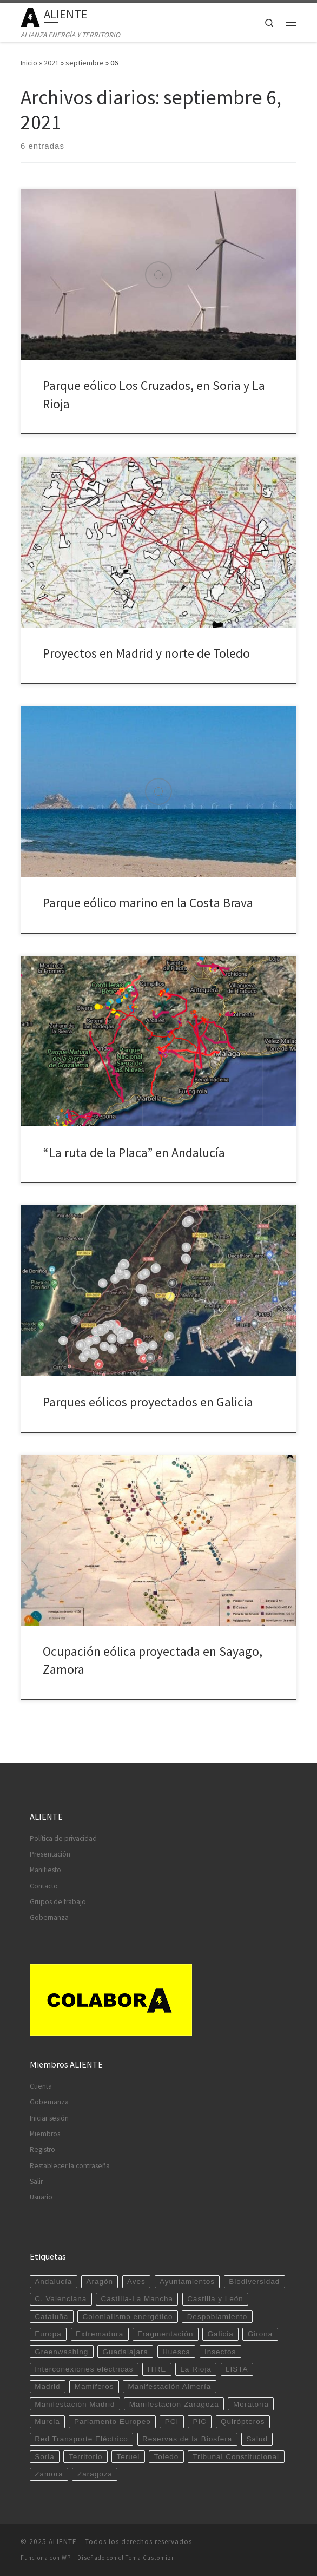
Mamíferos (94, 2386)
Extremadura (99, 2334)
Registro (42, 2149)
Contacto (44, 1886)
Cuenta (41, 2086)
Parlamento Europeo (112, 2422)
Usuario (41, 2197)
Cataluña (51, 2317)
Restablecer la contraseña (70, 2165)
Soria (45, 2457)
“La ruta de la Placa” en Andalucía (134, 1152)
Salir (36, 2181)
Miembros (45, 2133)
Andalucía (53, 2281)
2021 (51, 63)
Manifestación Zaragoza (174, 2404)
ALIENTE (63, 2541)
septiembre (84, 63)
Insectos (220, 2352)
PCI (172, 2422)
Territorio (86, 2457)
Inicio (29, 63)
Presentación (50, 1854)
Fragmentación (165, 2334)
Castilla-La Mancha (137, 2299)
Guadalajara (125, 2352)
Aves (136, 2281)
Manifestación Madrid (75, 2404)
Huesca (176, 2352)
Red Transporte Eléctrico (81, 2439)
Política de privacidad (63, 1838)
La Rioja (196, 2369)
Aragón (99, 2281)
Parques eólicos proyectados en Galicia (148, 1402)
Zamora (49, 2474)
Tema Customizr (150, 2557)
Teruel (128, 2457)
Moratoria (251, 2404)
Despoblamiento (217, 2317)
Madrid (47, 2386)
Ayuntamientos (187, 2281)
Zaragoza (95, 2474)
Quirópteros (243, 2422)
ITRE (157, 2369)
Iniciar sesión (49, 2118)
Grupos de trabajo (58, 1901)
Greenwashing (61, 2352)
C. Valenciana (61, 2299)
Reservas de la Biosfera (187, 2439)
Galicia (220, 2334)
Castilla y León (215, 2299)
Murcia (47, 2422)
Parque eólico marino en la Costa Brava (148, 902)
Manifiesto (45, 1869)
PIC (200, 2422)
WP (66, 2557)
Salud (257, 2439)
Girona (260, 2334)
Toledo (166, 2457)
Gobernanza (49, 1917)
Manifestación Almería (170, 2386)
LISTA (237, 2369)
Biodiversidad (254, 2281)
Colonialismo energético (127, 2317)
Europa (48, 2334)
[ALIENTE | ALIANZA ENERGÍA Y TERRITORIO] (30, 15)
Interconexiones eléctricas (84, 2369)
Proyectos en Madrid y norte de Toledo (146, 653)
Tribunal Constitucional (236, 2457)
